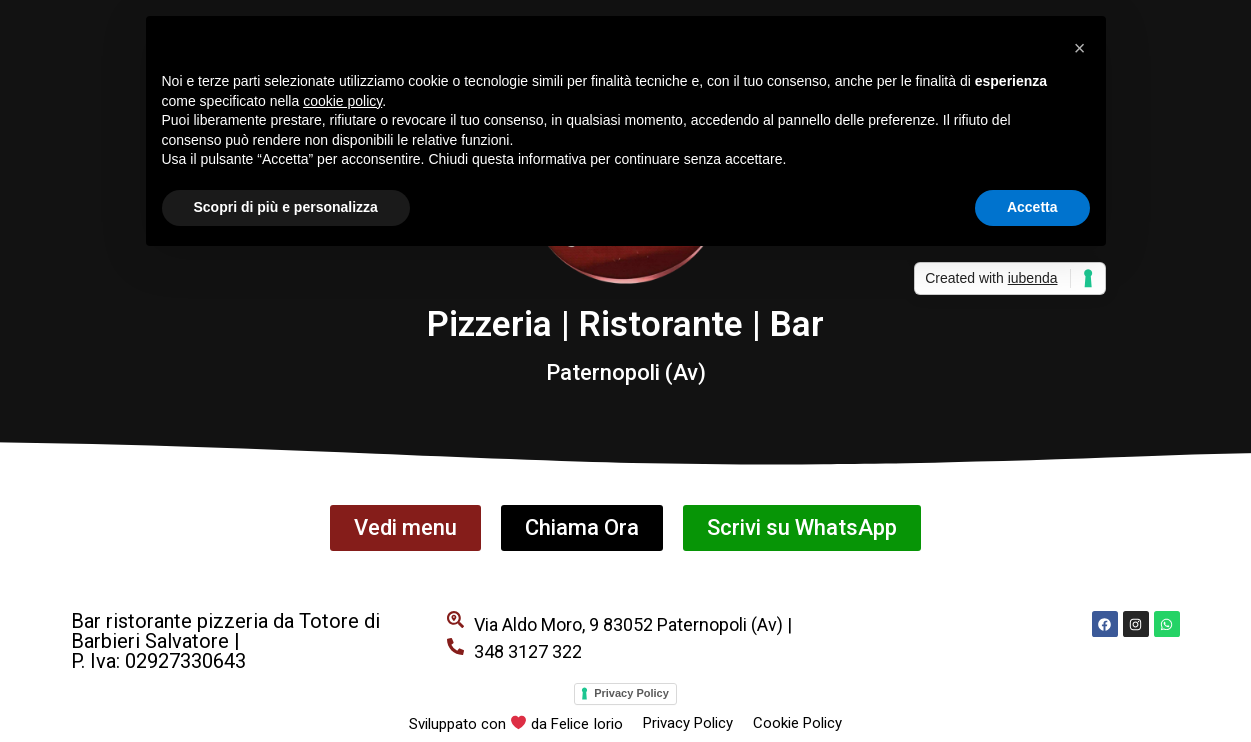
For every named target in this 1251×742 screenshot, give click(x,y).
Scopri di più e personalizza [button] (286, 207)
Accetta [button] (1032, 207)
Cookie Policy (797, 723)
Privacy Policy (631, 693)
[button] (1080, 48)
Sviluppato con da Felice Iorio (516, 724)
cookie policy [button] (342, 101)
